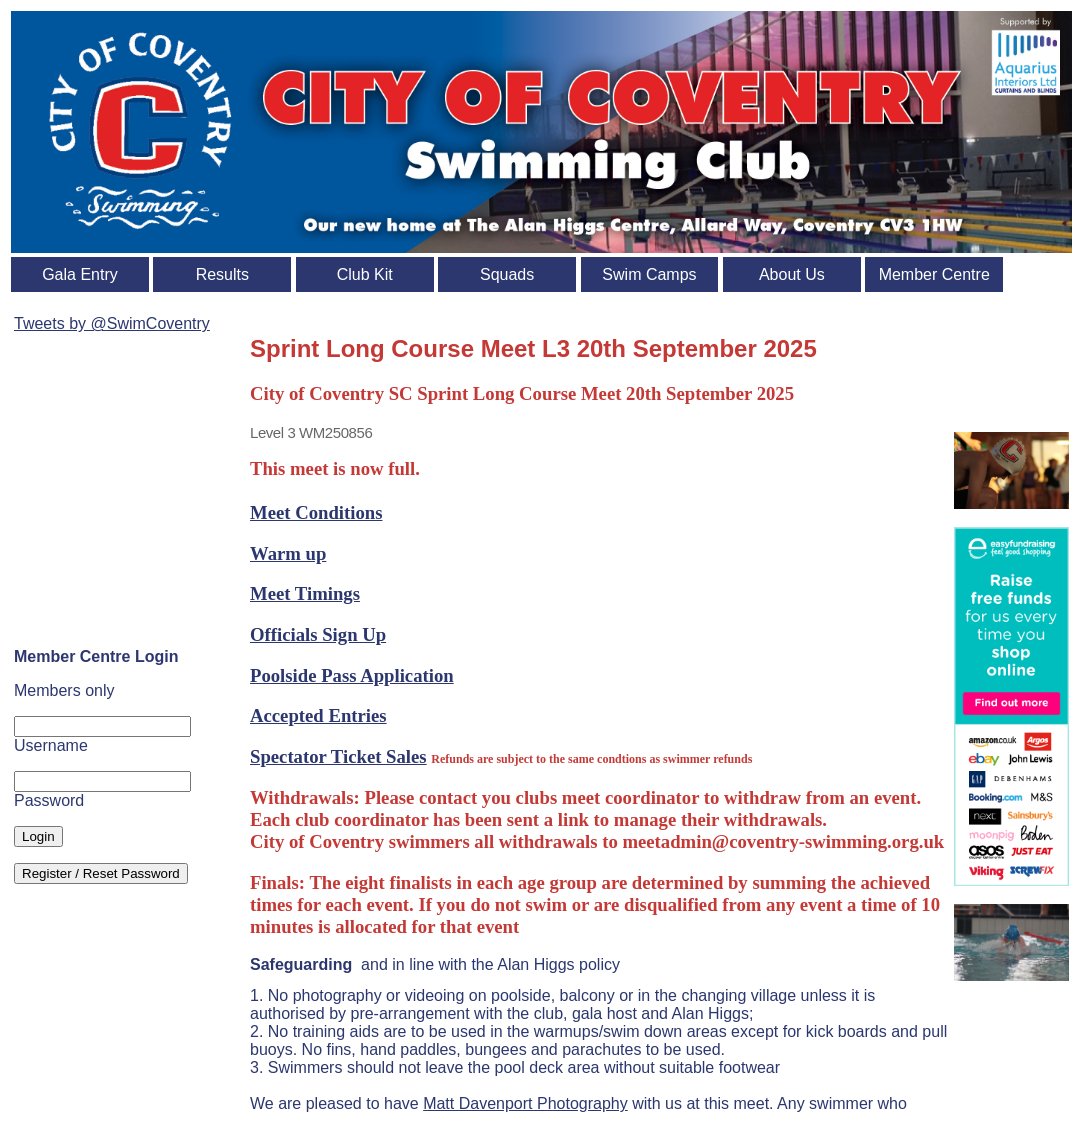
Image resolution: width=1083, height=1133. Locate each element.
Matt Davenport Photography (525, 1103)
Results (222, 274)
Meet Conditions (316, 512)
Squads (507, 274)
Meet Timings (305, 593)
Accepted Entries (318, 715)
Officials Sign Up (318, 634)
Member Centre (934, 274)
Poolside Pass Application (352, 675)
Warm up (288, 553)
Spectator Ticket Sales (338, 756)
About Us (792, 274)
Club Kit (365, 274)
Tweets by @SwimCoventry (112, 323)
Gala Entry (80, 274)
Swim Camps (649, 274)
